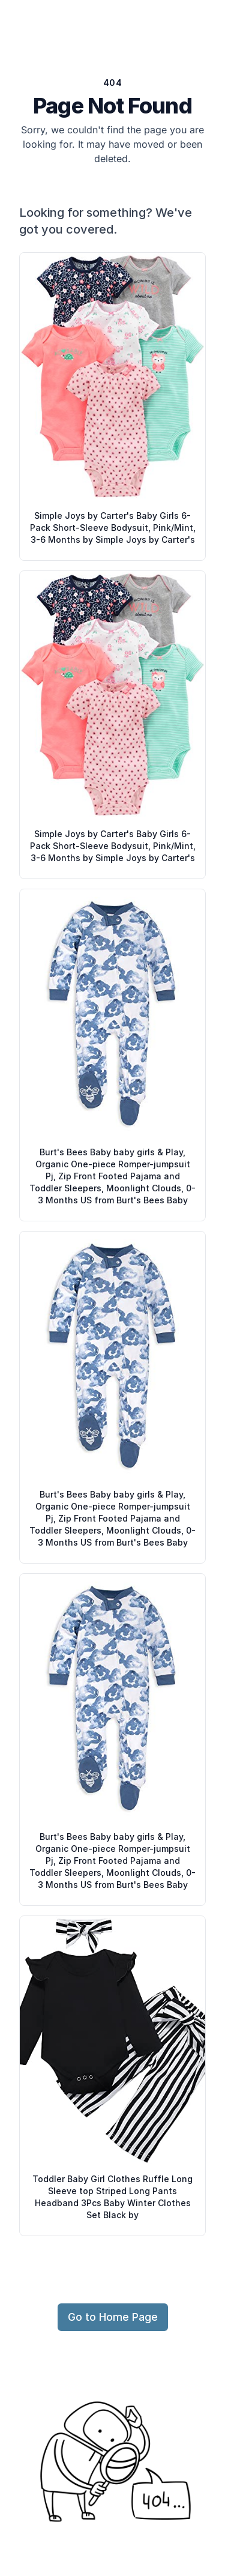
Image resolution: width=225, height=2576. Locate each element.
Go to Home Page (113, 2317)
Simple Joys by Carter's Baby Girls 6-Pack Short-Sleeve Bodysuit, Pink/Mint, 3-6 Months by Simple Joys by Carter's (113, 527)
